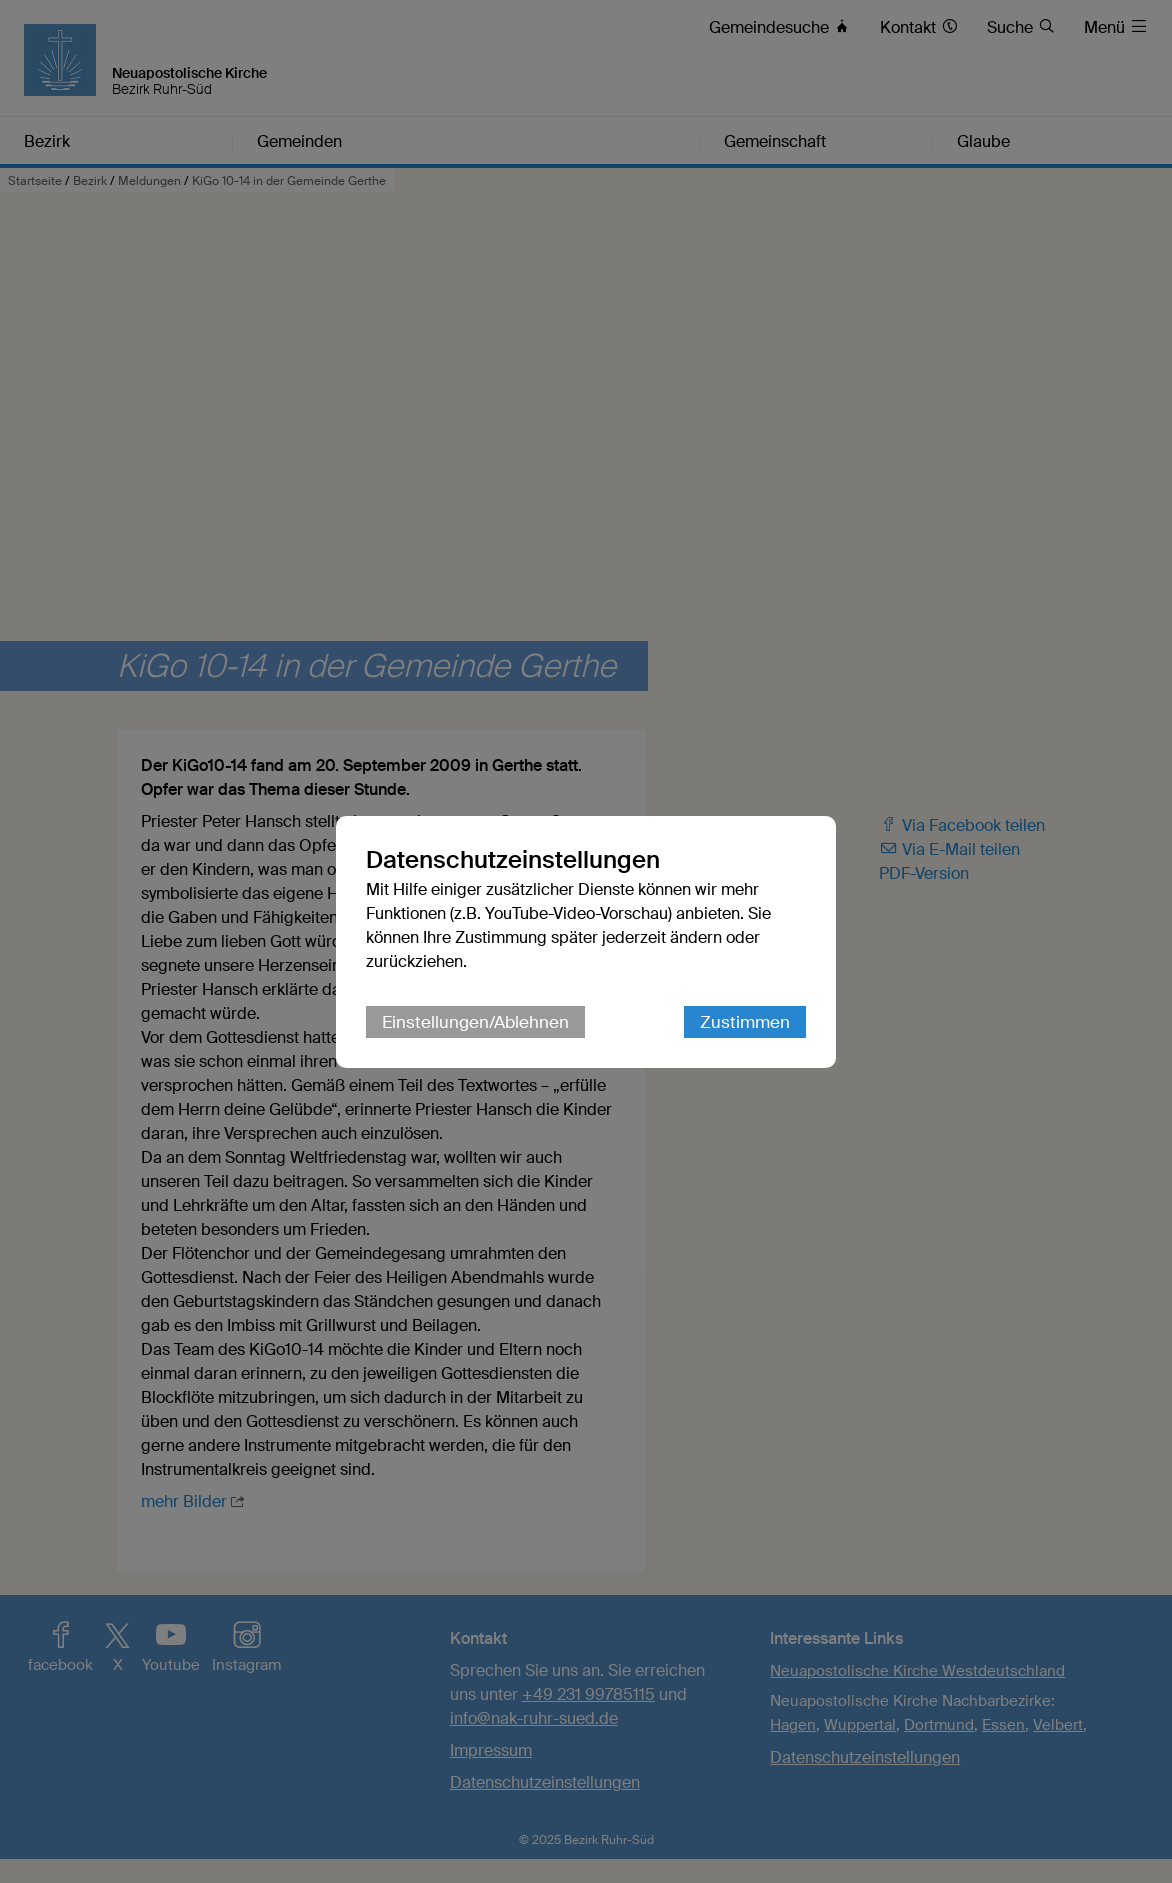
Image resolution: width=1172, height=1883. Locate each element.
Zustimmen (745, 1022)
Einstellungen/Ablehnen (475, 1022)
